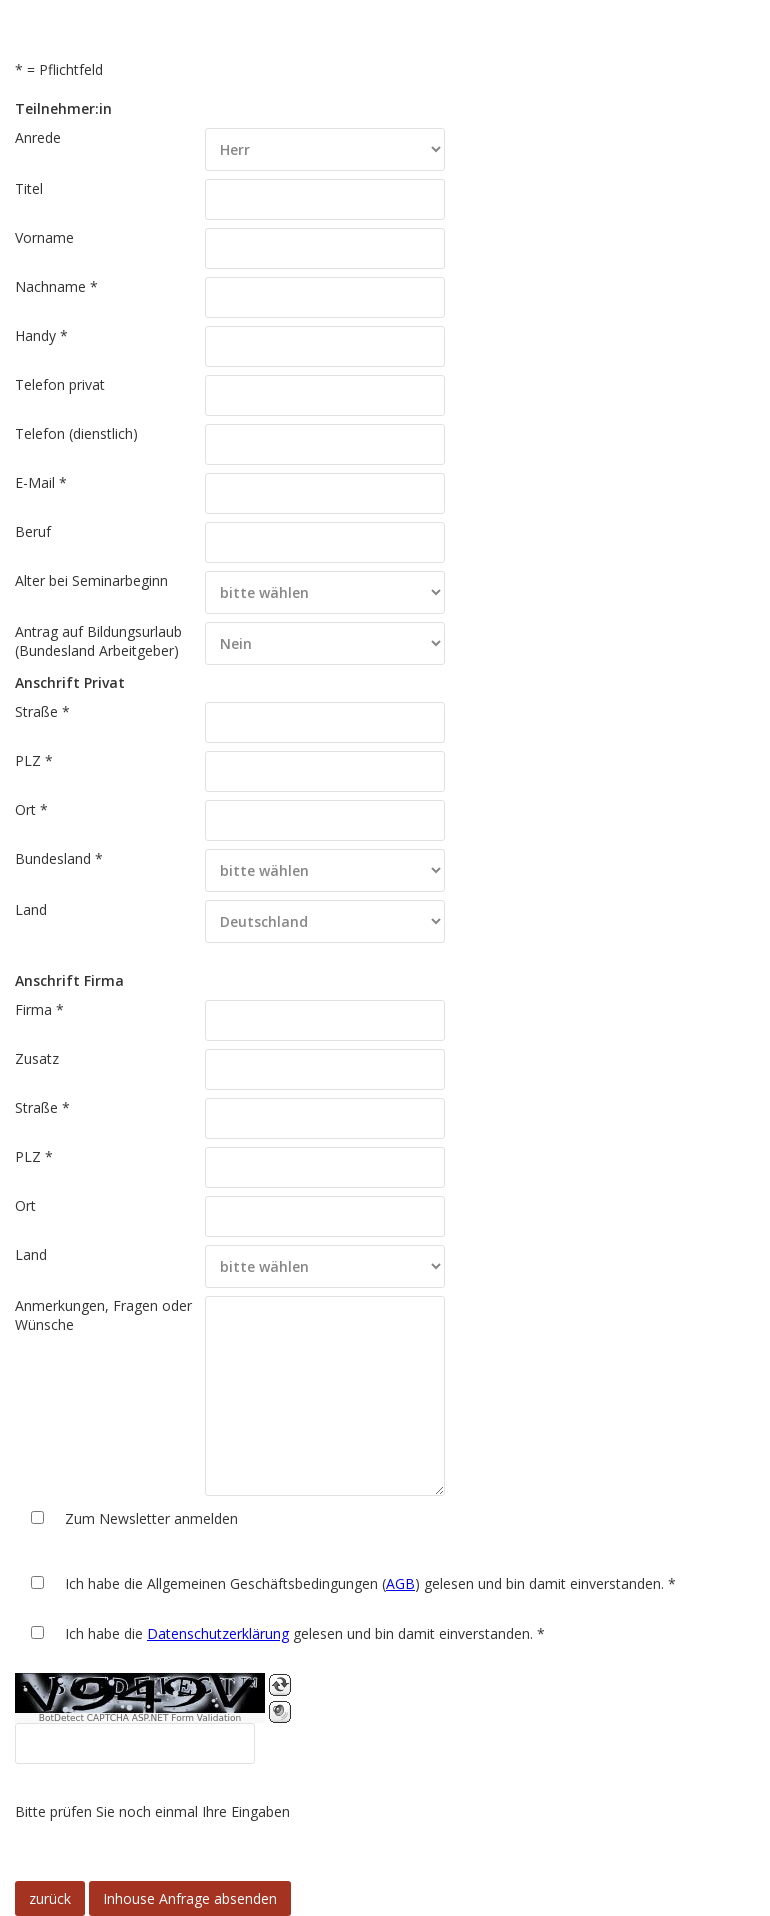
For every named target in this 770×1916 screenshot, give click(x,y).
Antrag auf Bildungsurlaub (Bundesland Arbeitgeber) (98, 641)
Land (31, 909)
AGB (400, 1583)
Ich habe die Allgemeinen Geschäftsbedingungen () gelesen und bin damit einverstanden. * (370, 1583)
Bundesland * (59, 858)
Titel (29, 188)
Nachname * (56, 286)
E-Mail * (41, 482)
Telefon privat (60, 384)
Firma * (39, 1009)
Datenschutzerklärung (218, 1633)
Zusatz (37, 1058)
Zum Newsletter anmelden (151, 1518)
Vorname (44, 237)
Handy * (41, 335)
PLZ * (34, 760)
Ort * (31, 809)
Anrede (38, 137)
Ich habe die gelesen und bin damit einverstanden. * (305, 1633)
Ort (25, 1205)
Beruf (33, 531)
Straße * (42, 711)
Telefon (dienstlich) (76, 433)
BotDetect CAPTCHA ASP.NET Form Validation (140, 1718)
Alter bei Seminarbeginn (91, 580)
